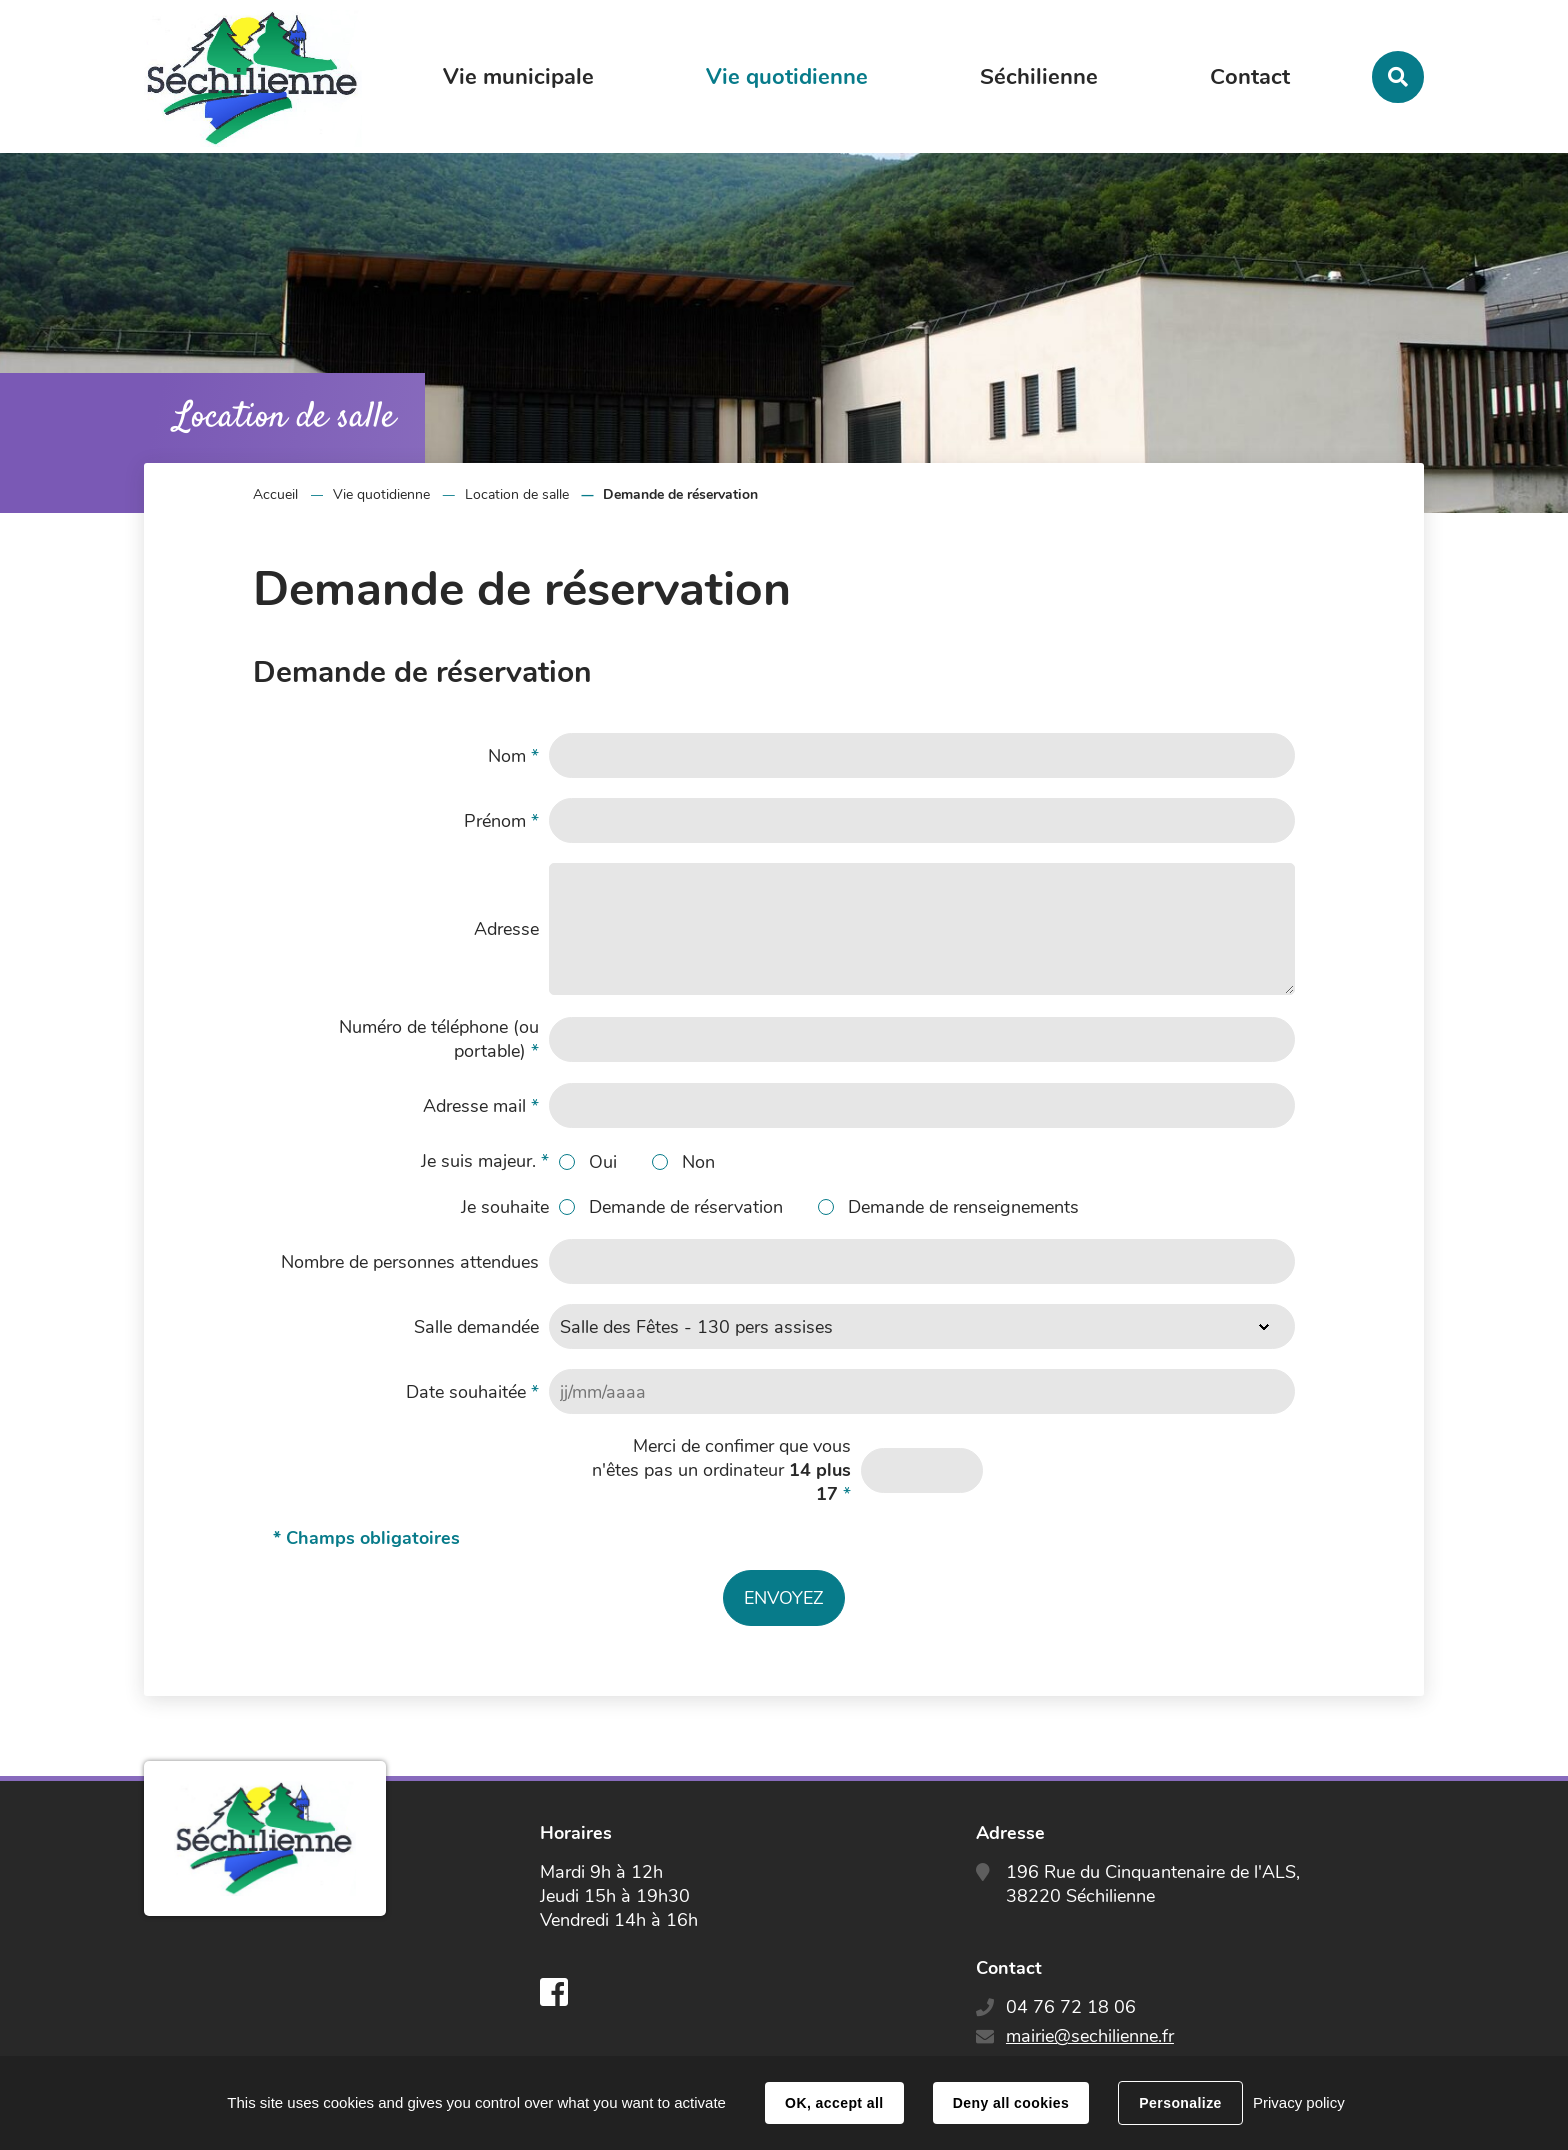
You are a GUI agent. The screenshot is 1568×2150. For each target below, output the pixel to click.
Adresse (506, 929)
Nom (513, 756)
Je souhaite (505, 1207)
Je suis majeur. (485, 1161)
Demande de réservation (686, 1207)
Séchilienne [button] (1039, 77)
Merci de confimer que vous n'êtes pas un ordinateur (721, 1470)
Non (698, 1162)
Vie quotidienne (381, 494)
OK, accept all (834, 2103)
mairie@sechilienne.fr (1090, 2036)
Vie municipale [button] (518, 77)
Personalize (1180, 2103)
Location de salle (517, 494)
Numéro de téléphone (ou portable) (439, 1039)
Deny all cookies (1011, 2103)
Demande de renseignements (963, 1207)
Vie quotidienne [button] (787, 77)
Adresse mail (481, 1106)
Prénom (501, 821)
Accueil (275, 494)
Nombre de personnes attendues (410, 1262)
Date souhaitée (472, 1392)
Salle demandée (476, 1327)
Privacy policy (1299, 2102)
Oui (603, 1162)
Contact (1250, 77)
